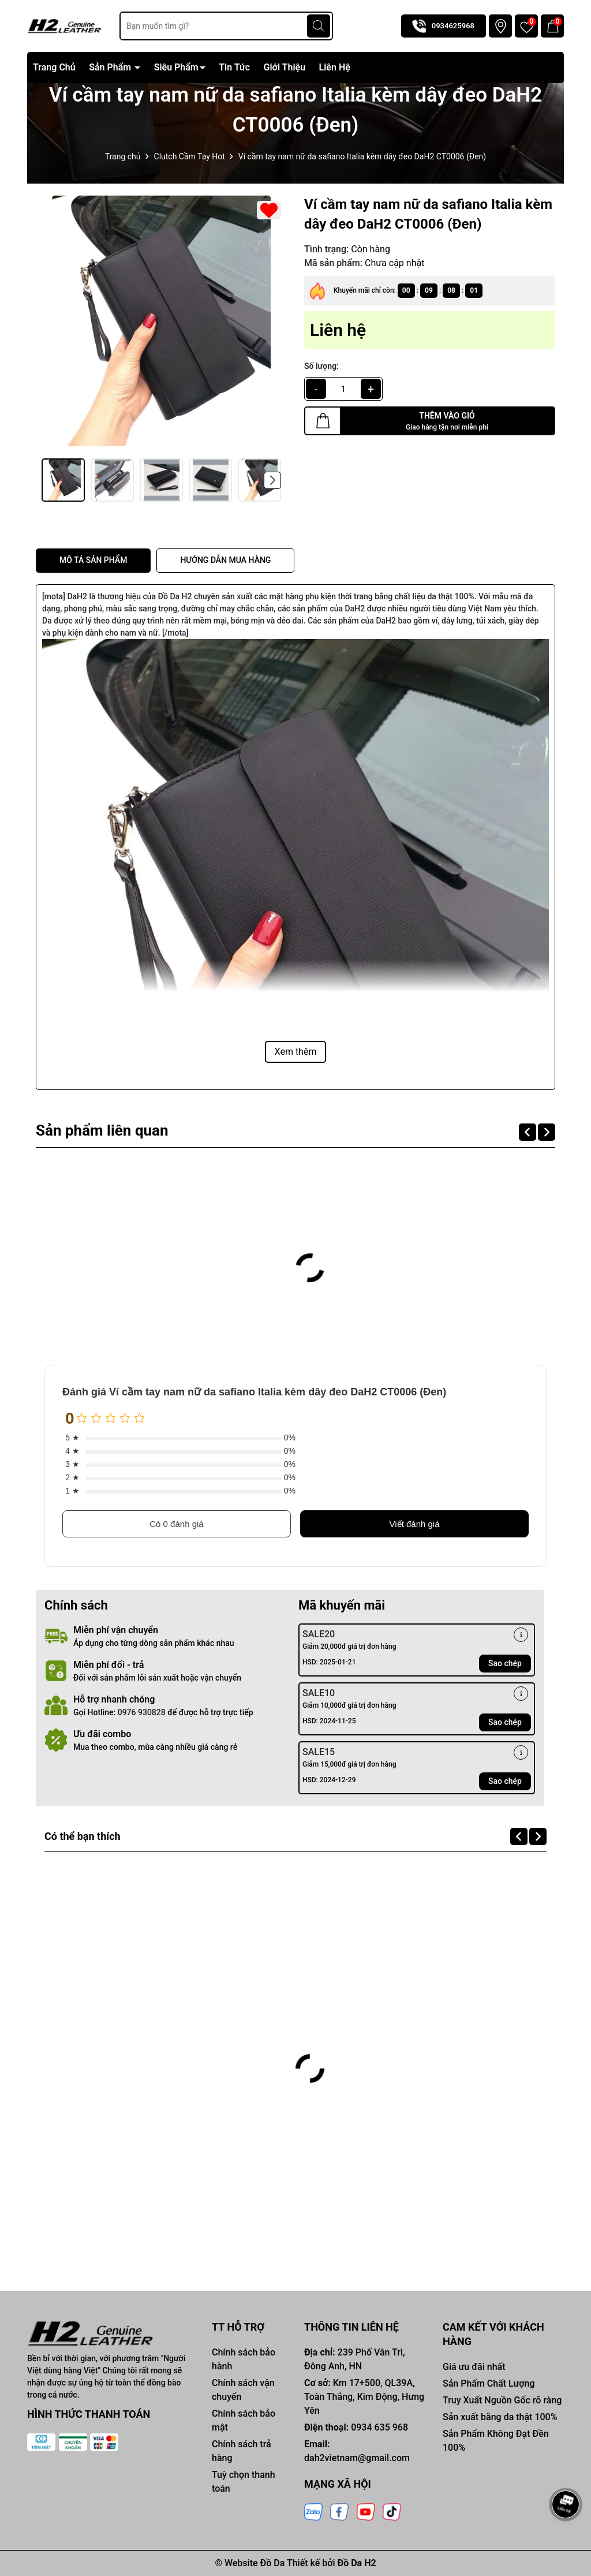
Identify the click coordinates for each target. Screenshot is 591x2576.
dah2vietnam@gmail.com (357, 2457)
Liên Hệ (334, 67)
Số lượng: (321, 366)
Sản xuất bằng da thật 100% (500, 2416)
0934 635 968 (379, 2427)
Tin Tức (234, 67)
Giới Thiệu (285, 67)
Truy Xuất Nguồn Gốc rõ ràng (502, 2400)
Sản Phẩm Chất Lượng (489, 2383)
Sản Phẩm (111, 67)
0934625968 (453, 25)
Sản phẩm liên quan (111, 1130)
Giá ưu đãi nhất (474, 2366)
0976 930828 (142, 1712)
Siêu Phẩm (176, 67)
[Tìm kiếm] (318, 26)
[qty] (343, 389)
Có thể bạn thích (90, 1836)
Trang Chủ (54, 67)
